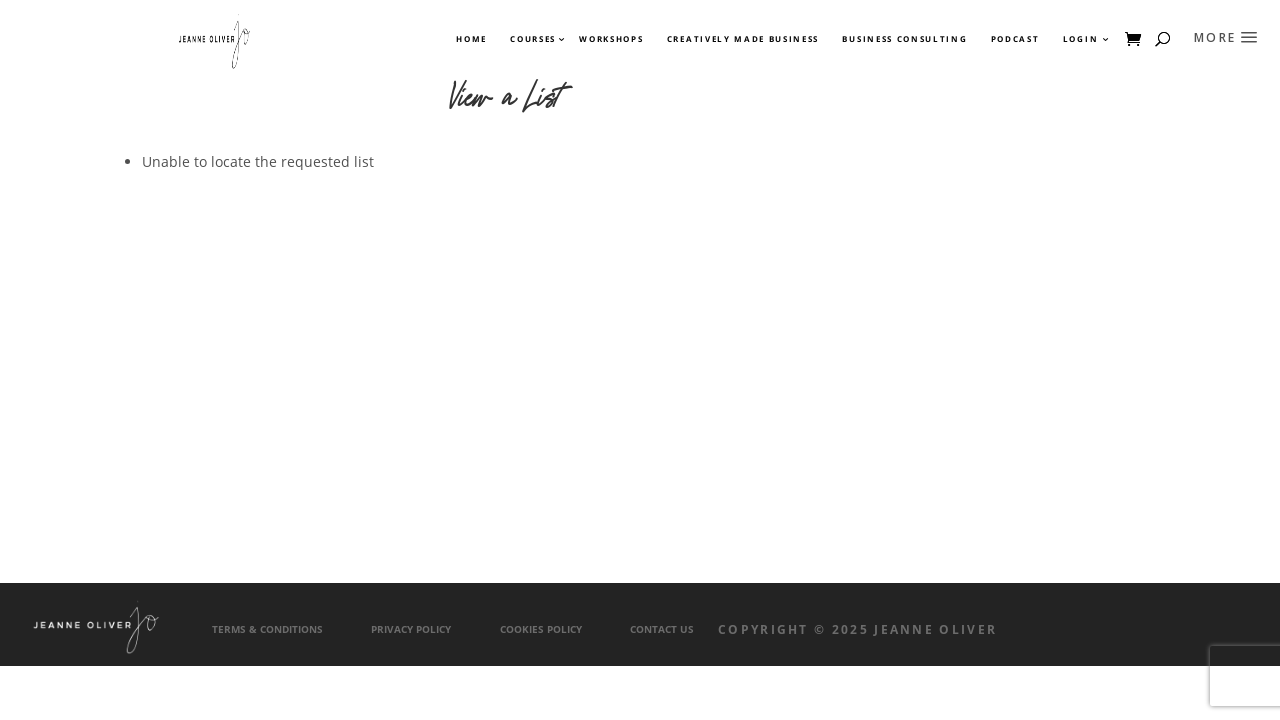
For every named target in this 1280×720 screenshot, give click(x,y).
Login (1080, 39)
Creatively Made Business (743, 39)
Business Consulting (904, 39)
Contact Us (662, 629)
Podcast (1015, 39)
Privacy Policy (411, 629)
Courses (532, 39)
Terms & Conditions (267, 629)
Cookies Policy (541, 629)
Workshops (611, 39)
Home (471, 39)
